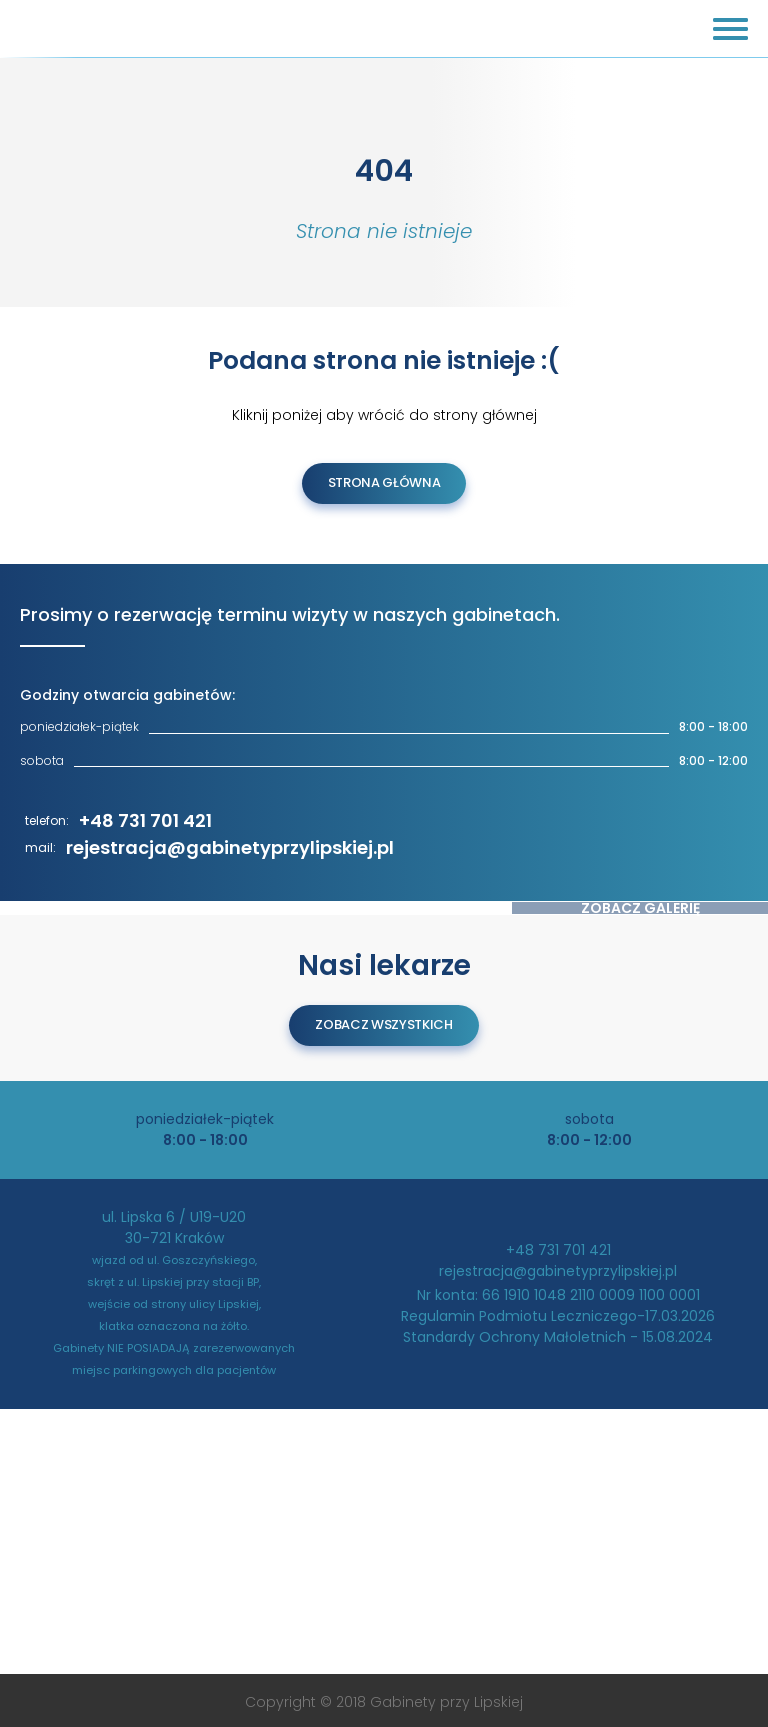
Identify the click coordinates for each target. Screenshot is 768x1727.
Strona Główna (384, 482)
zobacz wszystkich (383, 1024)
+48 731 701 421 (145, 820)
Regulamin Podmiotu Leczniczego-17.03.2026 (558, 1316)
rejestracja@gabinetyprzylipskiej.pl (230, 847)
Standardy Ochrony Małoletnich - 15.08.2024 (558, 1337)
